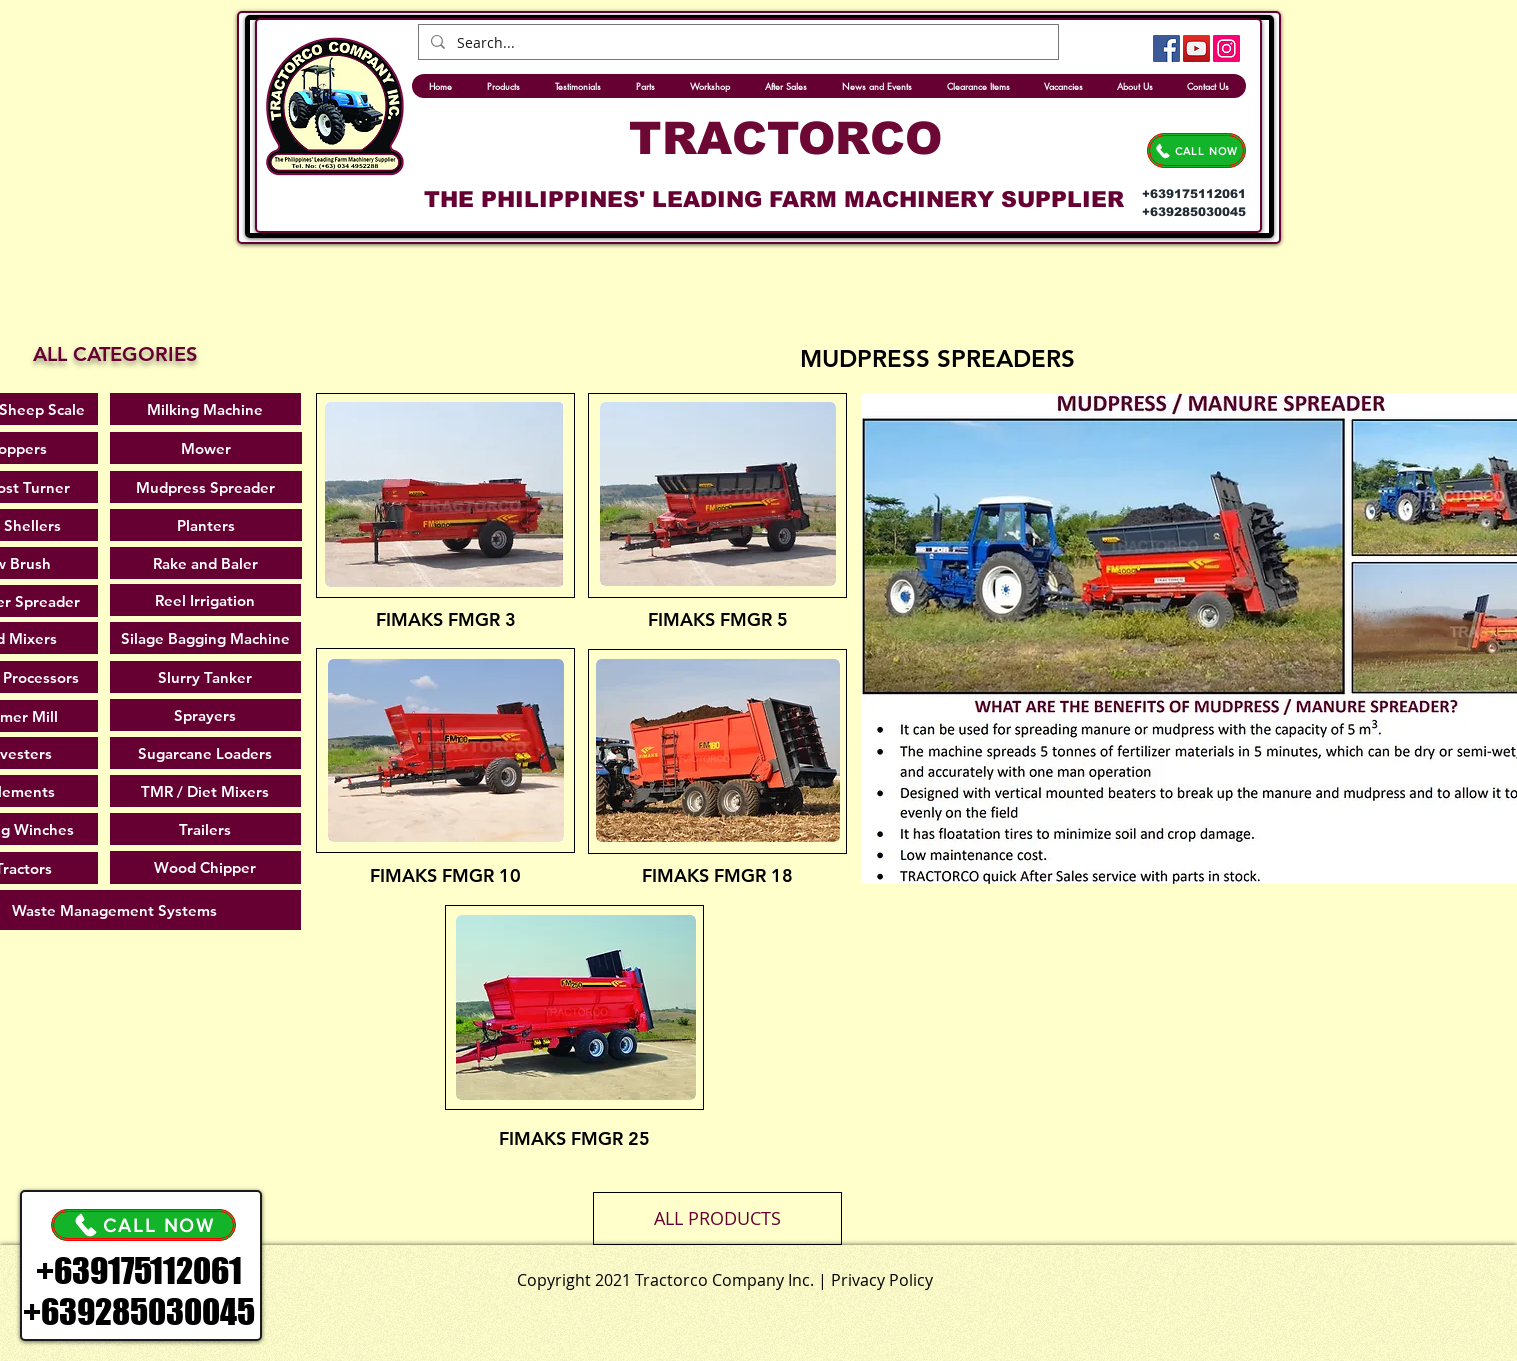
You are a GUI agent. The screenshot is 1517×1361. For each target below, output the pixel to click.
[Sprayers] (205, 715)
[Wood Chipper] (205, 867)
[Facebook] (1166, 48)
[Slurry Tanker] (205, 677)
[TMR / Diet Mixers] (205, 791)
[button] (717, 1218)
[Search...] (736, 43)
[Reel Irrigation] (205, 600)
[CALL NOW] (1196, 150)
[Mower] (206, 448)
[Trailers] (205, 829)
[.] (805, 1275)
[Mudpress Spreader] (206, 487)
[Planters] (206, 525)
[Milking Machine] (205, 409)
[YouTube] (1196, 48)
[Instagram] (1226, 48)
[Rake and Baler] (206, 563)
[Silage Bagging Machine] (205, 638)
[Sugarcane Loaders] (205, 753)
